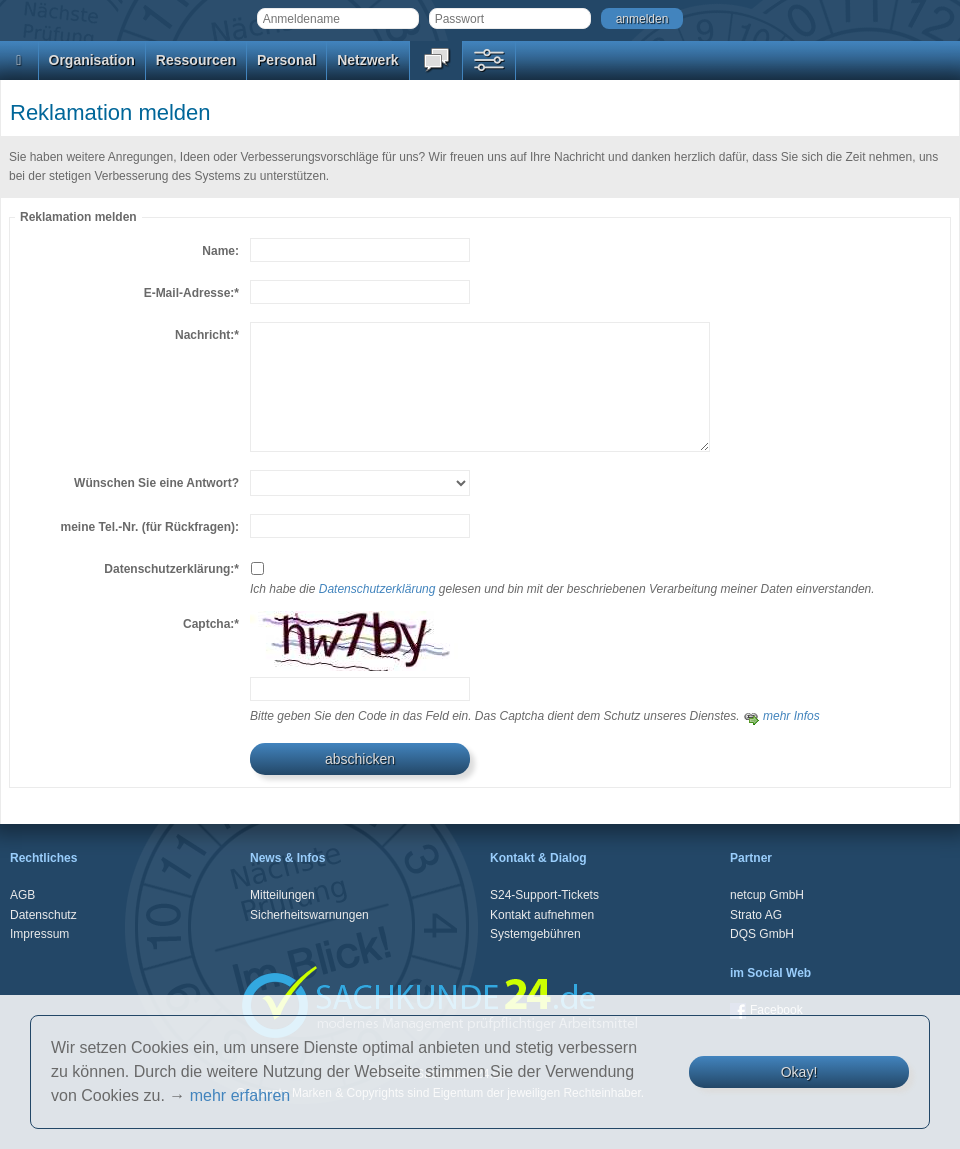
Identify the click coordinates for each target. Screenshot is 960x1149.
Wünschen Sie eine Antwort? (156, 483)
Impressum (39, 934)
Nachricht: (207, 335)
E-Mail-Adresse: (191, 293)
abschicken (360, 759)
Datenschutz (43, 915)
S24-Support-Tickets (544, 895)
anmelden (642, 19)
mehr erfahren (240, 1095)
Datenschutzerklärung (377, 589)
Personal (286, 60)
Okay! (799, 1072)
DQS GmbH (762, 934)
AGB (22, 895)
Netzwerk (367, 60)
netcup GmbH (767, 895)
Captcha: (211, 624)
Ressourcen (196, 60)
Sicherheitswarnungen (309, 915)
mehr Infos (781, 716)
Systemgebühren (535, 934)
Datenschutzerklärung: (171, 569)
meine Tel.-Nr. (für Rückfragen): (150, 527)
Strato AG (756, 915)
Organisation (92, 60)
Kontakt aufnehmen (542, 915)
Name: (220, 251)
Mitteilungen (282, 895)
